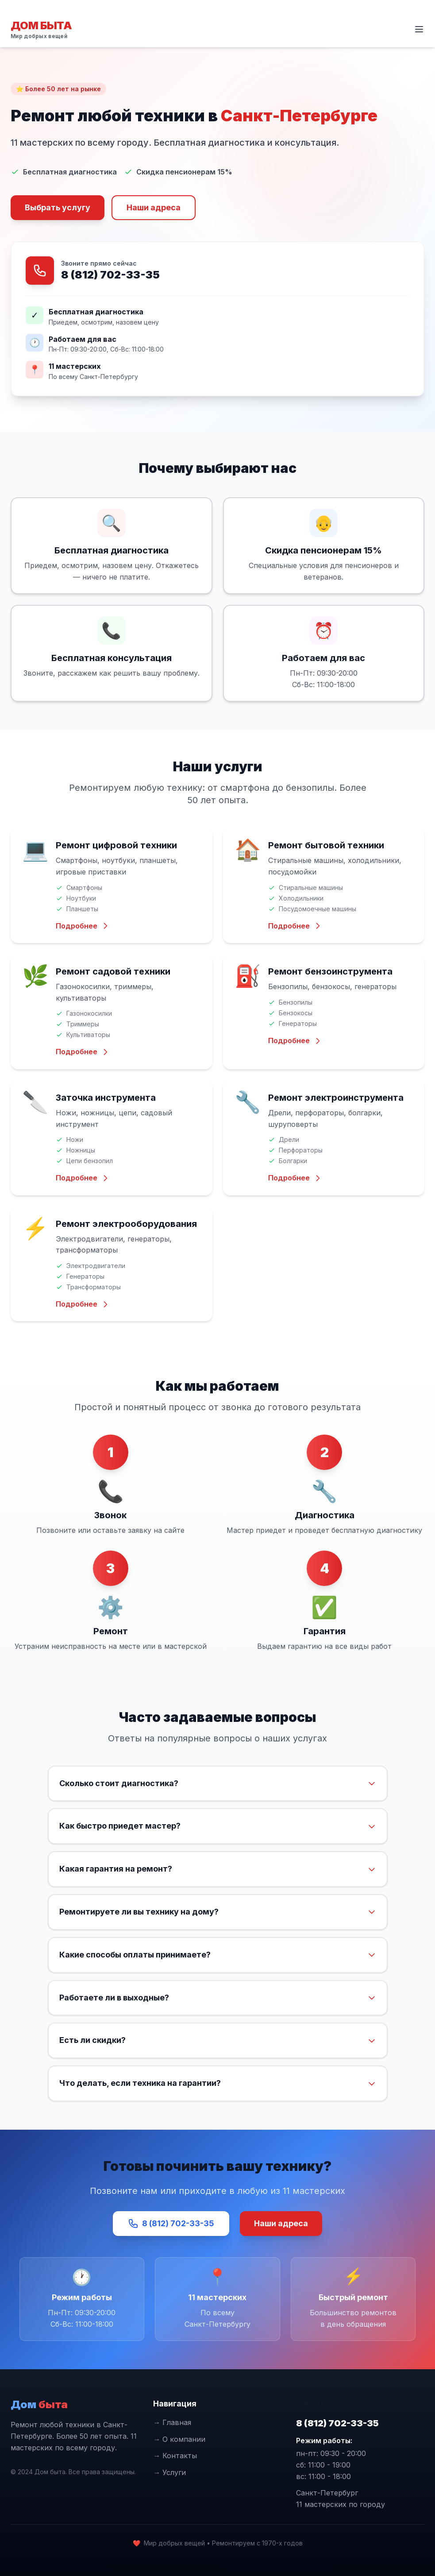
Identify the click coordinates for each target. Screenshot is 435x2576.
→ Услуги (169, 2472)
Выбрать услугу (57, 207)
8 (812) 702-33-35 (110, 274)
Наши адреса (154, 207)
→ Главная (172, 2422)
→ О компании (179, 2439)
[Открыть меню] (419, 29)
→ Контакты (175, 2455)
